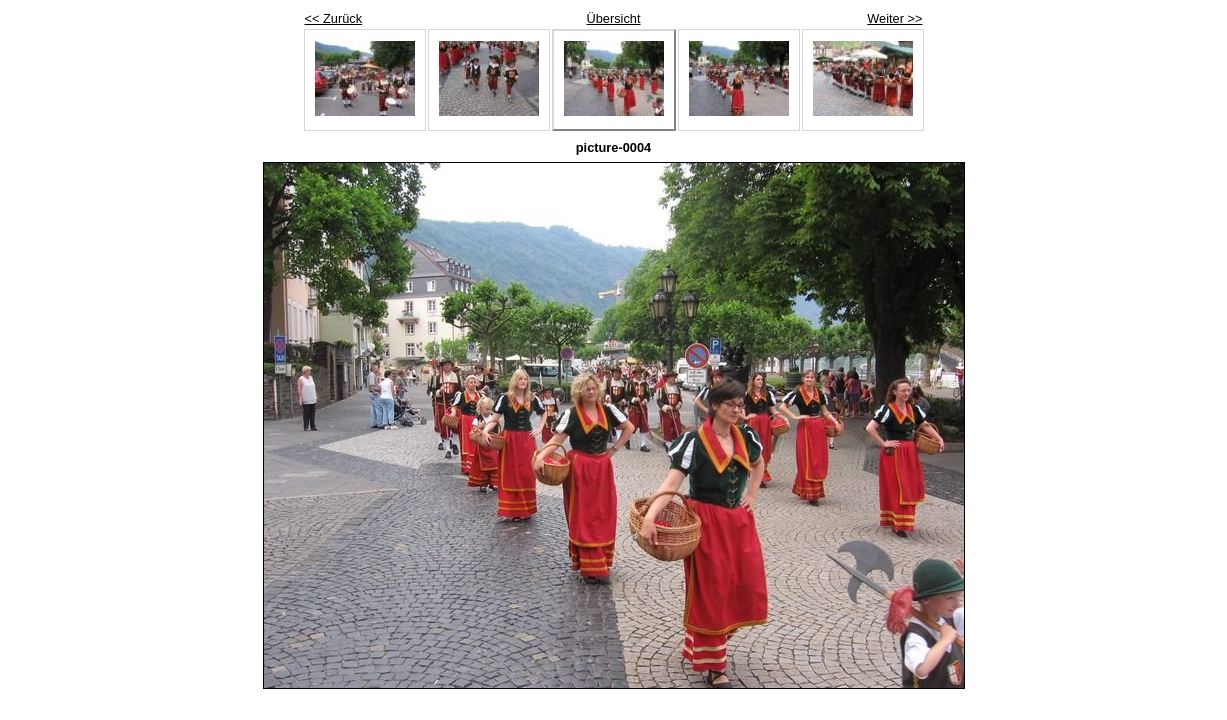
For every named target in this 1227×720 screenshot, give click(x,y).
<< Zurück (334, 18)
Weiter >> (894, 18)
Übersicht (613, 18)
